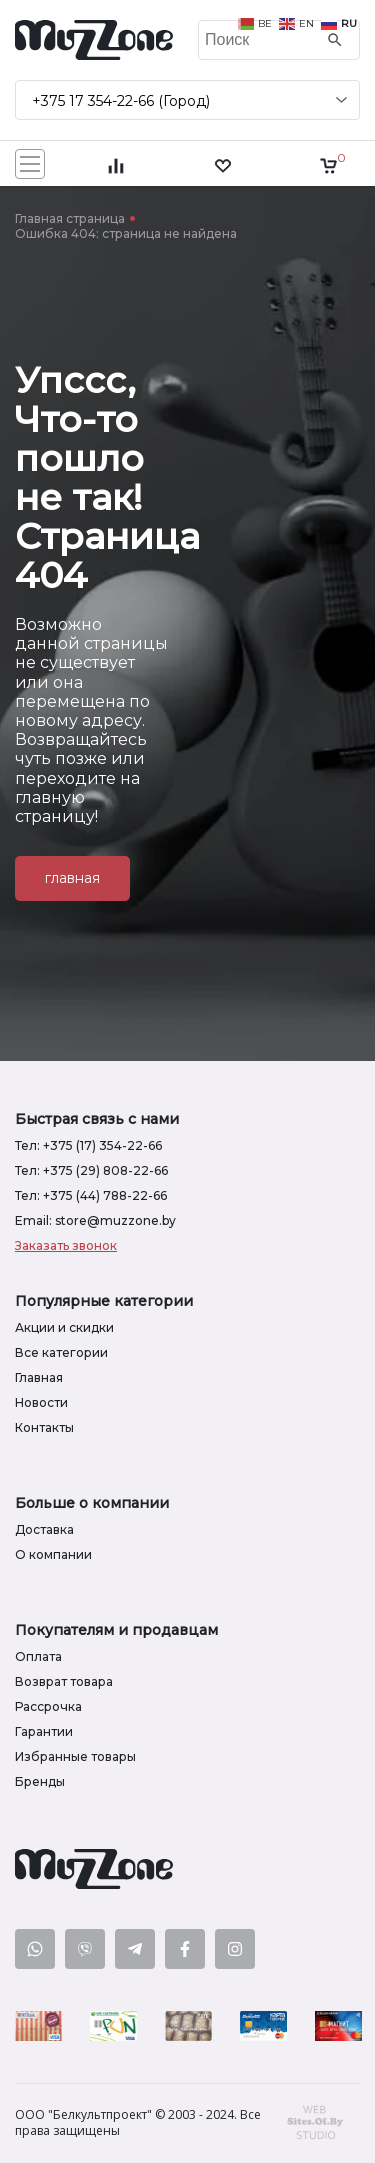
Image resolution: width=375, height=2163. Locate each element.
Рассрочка (48, 1706)
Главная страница (70, 218)
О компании (53, 1554)
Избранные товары (75, 1756)
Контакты (44, 1427)
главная (72, 878)
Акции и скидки (64, 1327)
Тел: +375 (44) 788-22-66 (91, 1195)
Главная (39, 1377)
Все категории (61, 1352)
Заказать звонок (66, 1245)
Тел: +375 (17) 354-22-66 (88, 1145)
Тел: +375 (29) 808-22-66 (91, 1170)
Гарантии (44, 1731)
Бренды (40, 1781)
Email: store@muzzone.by (95, 1220)
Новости (41, 1402)
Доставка (44, 1529)
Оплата (38, 1656)
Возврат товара (64, 1681)
